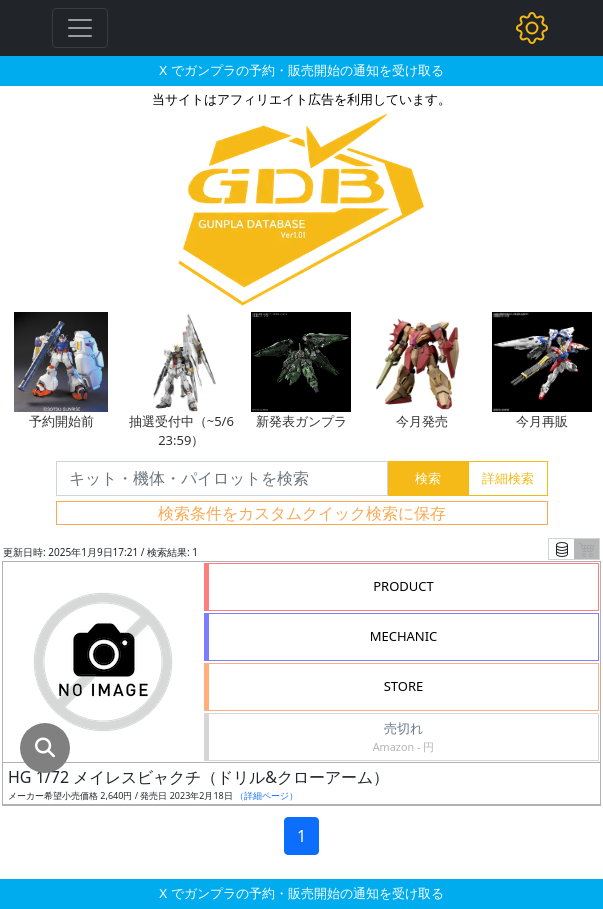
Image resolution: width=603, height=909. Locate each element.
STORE (404, 686)
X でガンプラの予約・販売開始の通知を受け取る (301, 70)
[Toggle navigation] (80, 28)
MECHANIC (404, 636)
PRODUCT (403, 586)
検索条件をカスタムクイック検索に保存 (302, 513)
